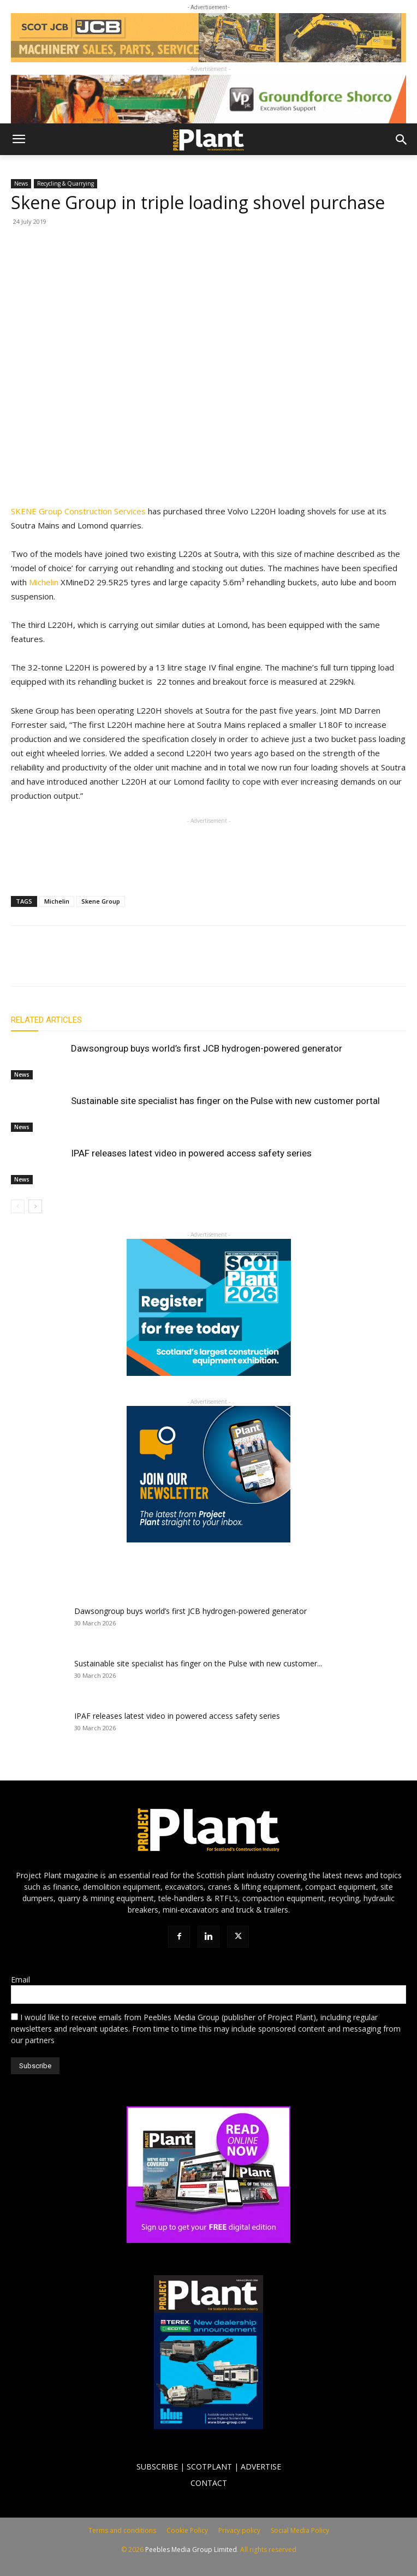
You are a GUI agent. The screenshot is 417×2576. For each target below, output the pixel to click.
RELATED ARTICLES (46, 1020)
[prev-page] (18, 1206)
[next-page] (35, 1206)
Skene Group (100, 901)
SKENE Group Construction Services (78, 511)
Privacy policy (239, 2530)
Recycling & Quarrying (65, 183)
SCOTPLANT (209, 2466)
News (21, 183)
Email (20, 1979)
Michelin (43, 582)
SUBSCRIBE (157, 2466)
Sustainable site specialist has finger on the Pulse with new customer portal (225, 1100)
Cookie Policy (187, 2530)
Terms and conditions (122, 2530)
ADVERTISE (261, 2466)
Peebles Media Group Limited (191, 2549)
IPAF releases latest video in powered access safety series (191, 1153)
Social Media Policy (300, 2530)
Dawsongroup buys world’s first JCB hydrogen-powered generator (206, 1048)
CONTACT (208, 2483)
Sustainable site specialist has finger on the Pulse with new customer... (198, 1663)
